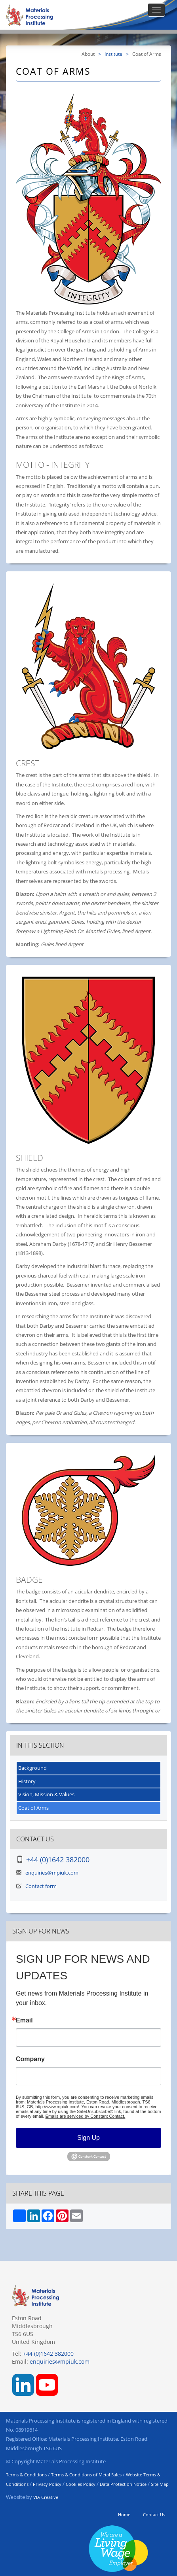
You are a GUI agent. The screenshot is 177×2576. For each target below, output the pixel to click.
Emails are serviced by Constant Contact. (86, 2116)
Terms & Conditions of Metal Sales (86, 2475)
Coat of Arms (33, 1807)
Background (32, 1767)
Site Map (160, 2484)
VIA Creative (45, 2497)
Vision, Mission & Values (46, 1794)
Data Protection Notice (123, 2484)
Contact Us (154, 2514)
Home (124, 2514)
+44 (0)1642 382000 (57, 1859)
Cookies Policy (80, 2484)
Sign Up (88, 2137)
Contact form (41, 1886)
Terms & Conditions (26, 2475)
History (27, 1781)
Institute (113, 54)
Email (24, 2020)
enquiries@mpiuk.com (51, 1872)
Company (30, 2059)
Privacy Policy (47, 2484)
